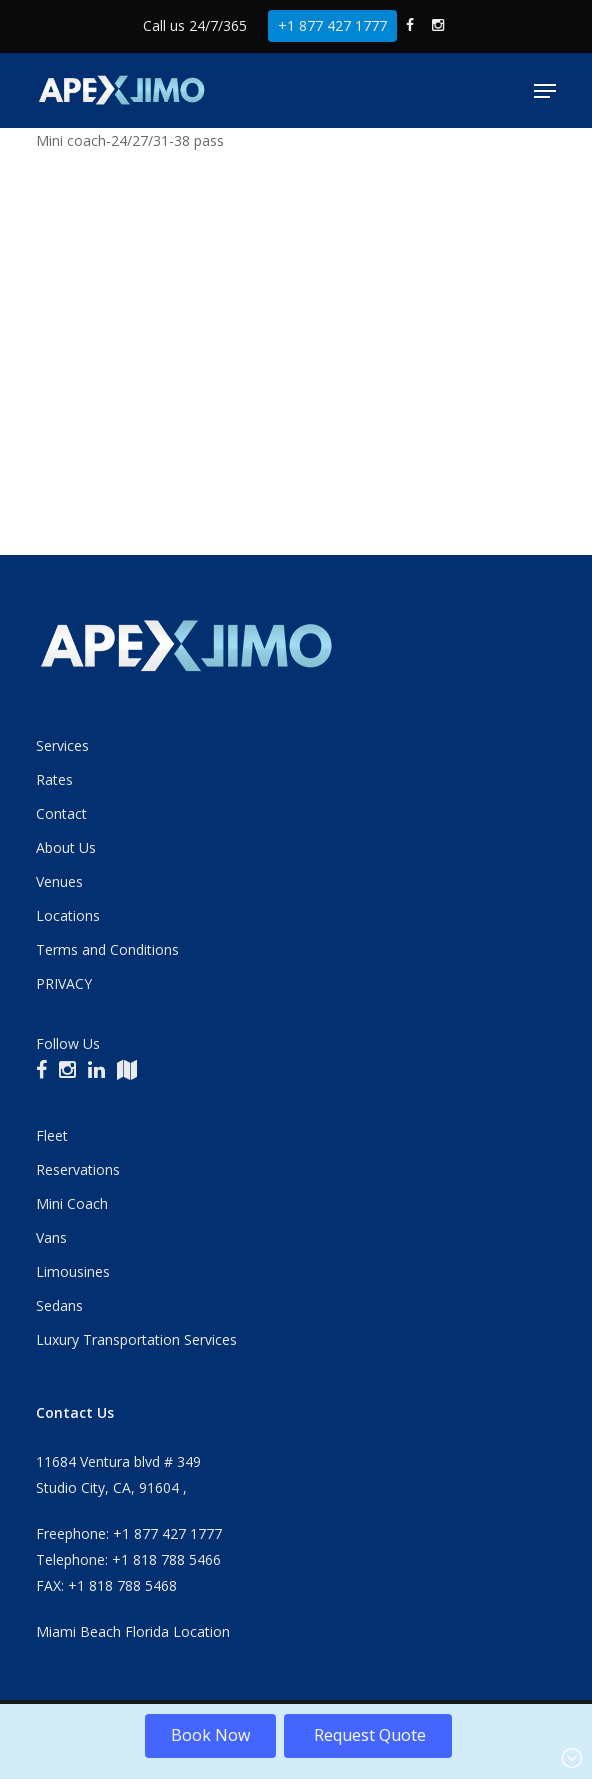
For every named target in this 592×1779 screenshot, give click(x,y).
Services (62, 745)
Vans (51, 1237)
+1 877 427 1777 (332, 25)
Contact (61, 813)
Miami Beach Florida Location (133, 1631)
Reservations (78, 1169)
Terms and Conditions (107, 949)
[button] (545, 91)
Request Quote (368, 1735)
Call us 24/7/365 (195, 25)
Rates (54, 779)
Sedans (59, 1305)
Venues (59, 881)
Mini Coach (72, 1203)
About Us (66, 847)
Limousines (73, 1271)
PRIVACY (64, 983)
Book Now (210, 1735)
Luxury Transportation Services (136, 1339)
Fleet (52, 1135)
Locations (68, 915)
